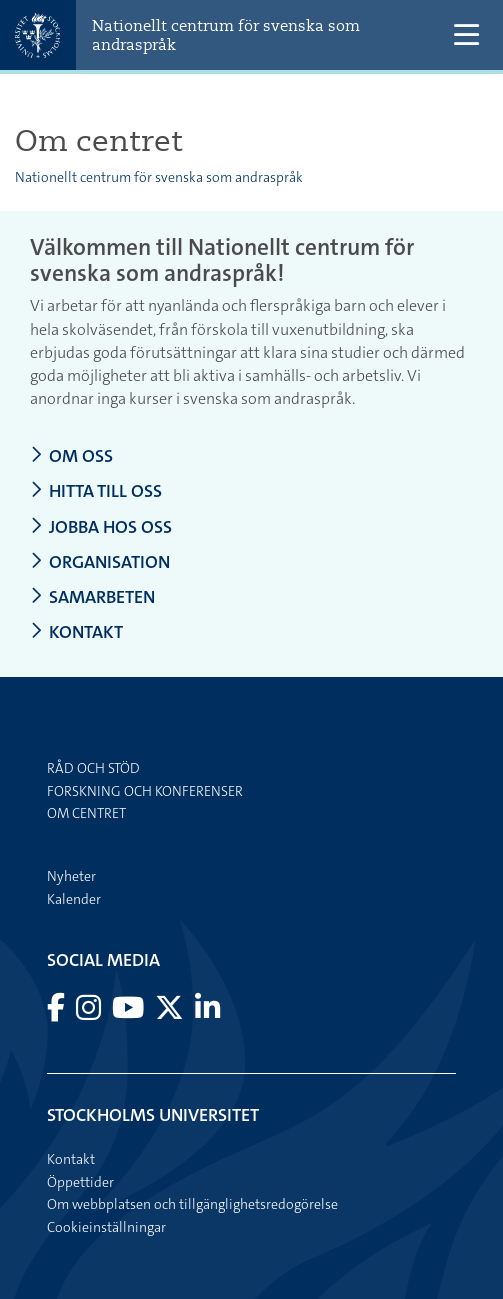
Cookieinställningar (106, 1227)
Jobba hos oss (101, 527)
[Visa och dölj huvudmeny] (466, 35)
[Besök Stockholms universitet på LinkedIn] (207, 1013)
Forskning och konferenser (145, 791)
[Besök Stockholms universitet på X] (171, 1013)
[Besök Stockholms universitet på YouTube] (129, 1013)
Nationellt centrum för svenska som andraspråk (226, 35)
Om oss (71, 456)
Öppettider (80, 1182)
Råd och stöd (93, 768)
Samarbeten (92, 597)
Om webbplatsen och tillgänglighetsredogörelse (192, 1204)
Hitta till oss (96, 491)
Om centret (86, 813)
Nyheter (71, 876)
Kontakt (76, 632)
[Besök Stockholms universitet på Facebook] (57, 1013)
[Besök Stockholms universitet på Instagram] (90, 1013)
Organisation (100, 562)
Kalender (74, 899)
